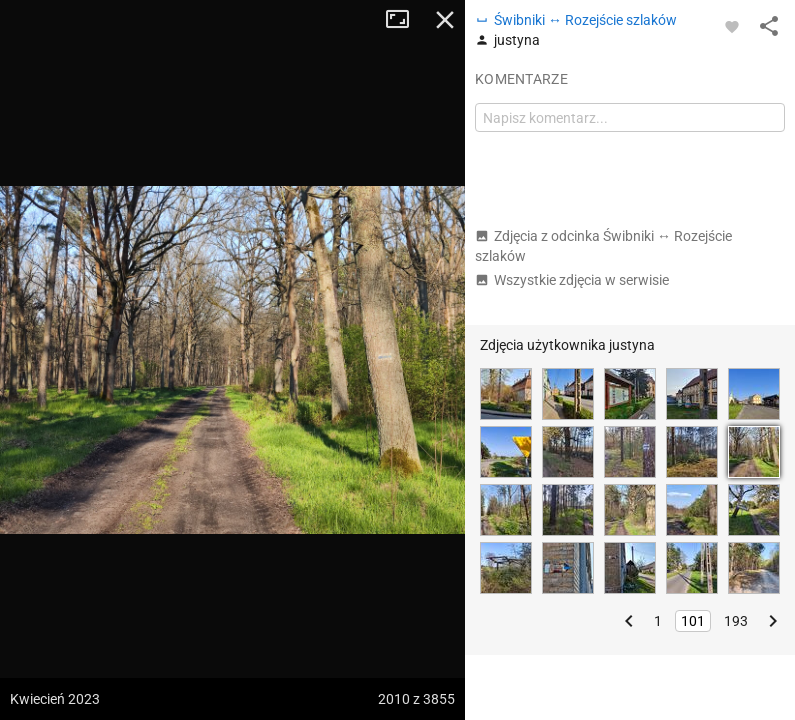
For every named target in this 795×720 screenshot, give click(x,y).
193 (736, 621)
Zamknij (445, 20)
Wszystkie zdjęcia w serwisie (572, 280)
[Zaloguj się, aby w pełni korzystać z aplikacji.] (732, 26)
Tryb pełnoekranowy (405, 20)
